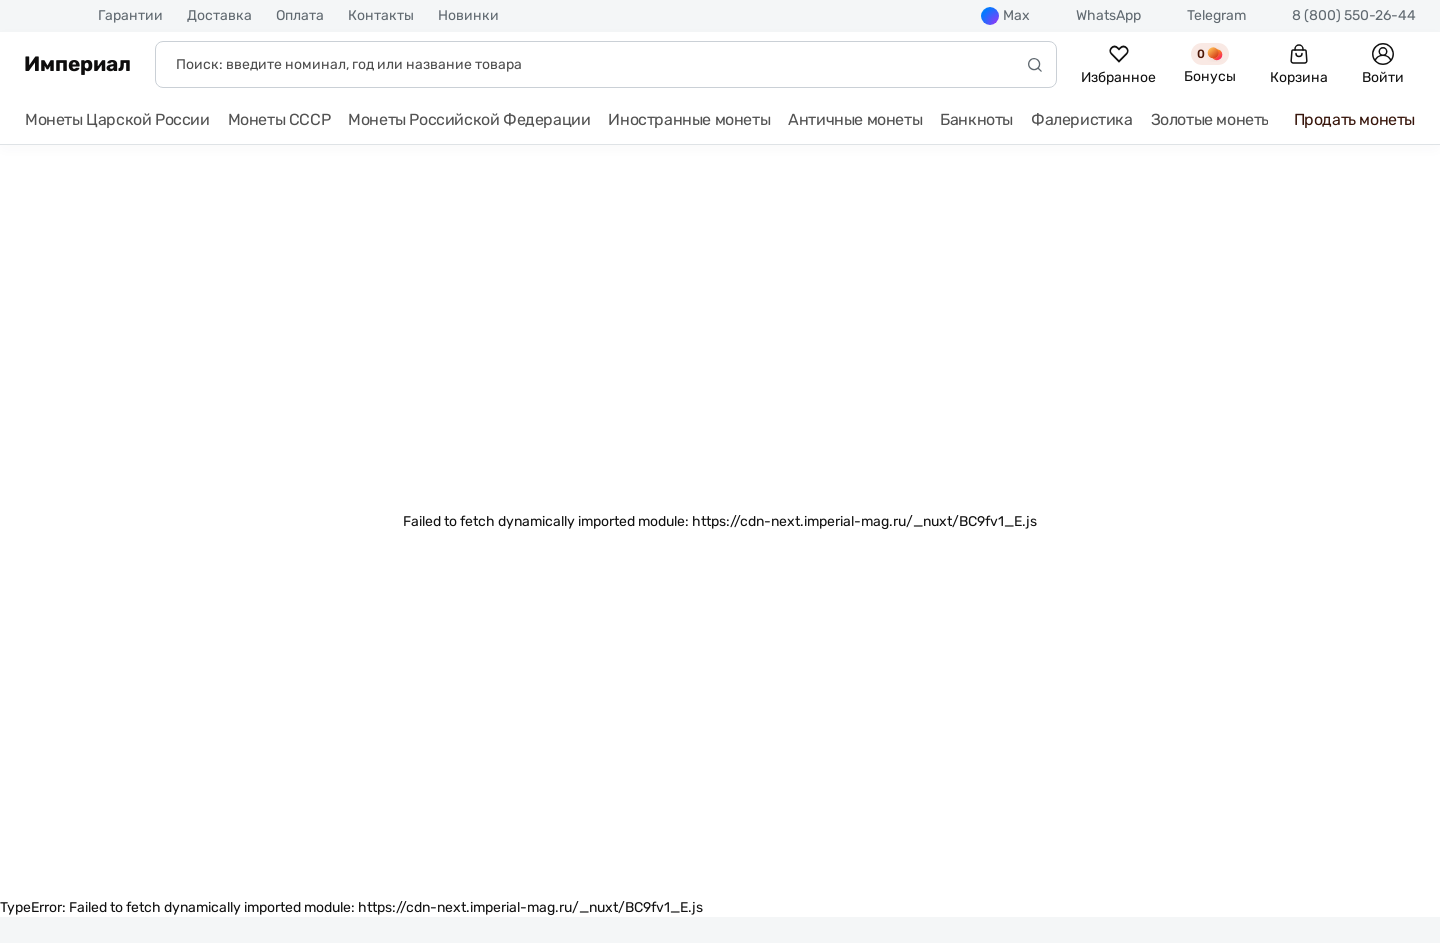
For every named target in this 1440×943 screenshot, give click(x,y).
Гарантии (130, 16)
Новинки (468, 16)
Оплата (300, 16)
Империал (77, 64)
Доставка (219, 16)
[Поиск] (606, 64)
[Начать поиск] (1035, 64)
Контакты (381, 16)
